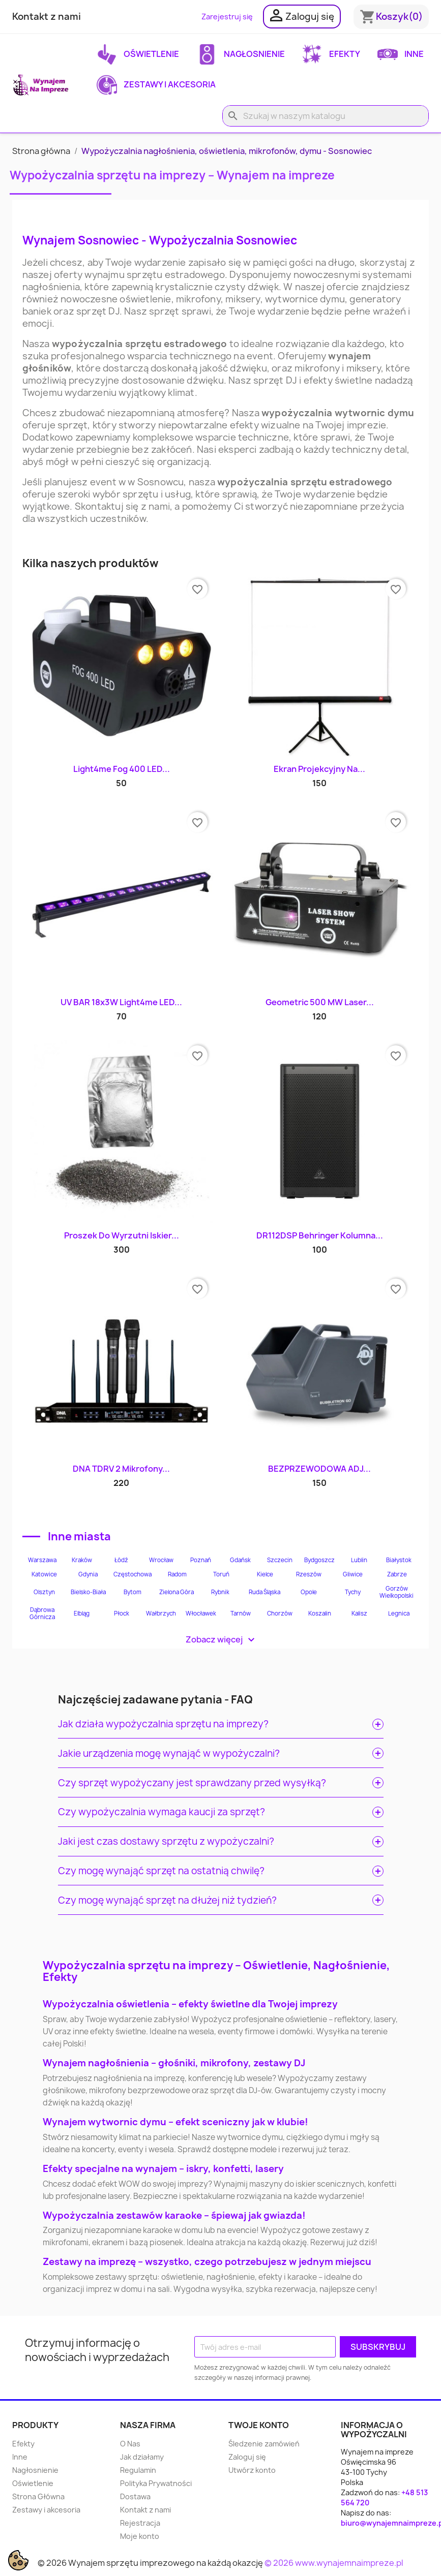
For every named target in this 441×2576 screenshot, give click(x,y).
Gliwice (353, 1574)
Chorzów (279, 1613)
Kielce (265, 1574)
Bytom (132, 1592)
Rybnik (220, 1592)
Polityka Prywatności (156, 2483)
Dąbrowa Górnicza (42, 1613)
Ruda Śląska (264, 1592)
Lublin (359, 1560)
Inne (400, 54)
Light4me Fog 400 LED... (121, 768)
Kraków (82, 1560)
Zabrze (397, 1574)
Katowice (44, 1574)
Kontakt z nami (46, 16)
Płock (121, 1613)
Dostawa (135, 2496)
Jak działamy (142, 2457)
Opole (309, 1592)
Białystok (398, 1560)
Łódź (121, 1560)
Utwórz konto (252, 2470)
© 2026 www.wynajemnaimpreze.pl (333, 2562)
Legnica (398, 1613)
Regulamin (138, 2470)
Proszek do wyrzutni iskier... (121, 1235)
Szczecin (279, 1560)
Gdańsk (240, 1560)
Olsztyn (44, 1592)
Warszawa (42, 1560)
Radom (177, 1574)
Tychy (353, 1592)
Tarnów (240, 1613)
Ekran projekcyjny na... (319, 768)
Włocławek (201, 1613)
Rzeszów (308, 1574)
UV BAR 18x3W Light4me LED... (121, 1002)
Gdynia (88, 1574)
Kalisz (359, 1613)
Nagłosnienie (241, 54)
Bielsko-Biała (88, 1592)
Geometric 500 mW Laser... (320, 1002)
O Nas (130, 2443)
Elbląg (82, 1613)
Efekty (331, 54)
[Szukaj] (326, 116)
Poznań (200, 1560)
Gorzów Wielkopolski (396, 1592)
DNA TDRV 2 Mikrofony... (121, 1468)
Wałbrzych (161, 1613)
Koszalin (319, 1613)
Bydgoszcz (319, 1560)
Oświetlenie (138, 54)
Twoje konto (258, 2425)
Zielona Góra (176, 1592)
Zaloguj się (247, 2457)
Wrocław (161, 1560)
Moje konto (139, 2536)
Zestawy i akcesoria (156, 85)
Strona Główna (38, 2496)
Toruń (221, 1574)
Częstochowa (132, 1574)
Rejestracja (140, 2523)
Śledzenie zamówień (264, 2443)
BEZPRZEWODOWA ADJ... (319, 1468)
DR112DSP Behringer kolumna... (319, 1235)
